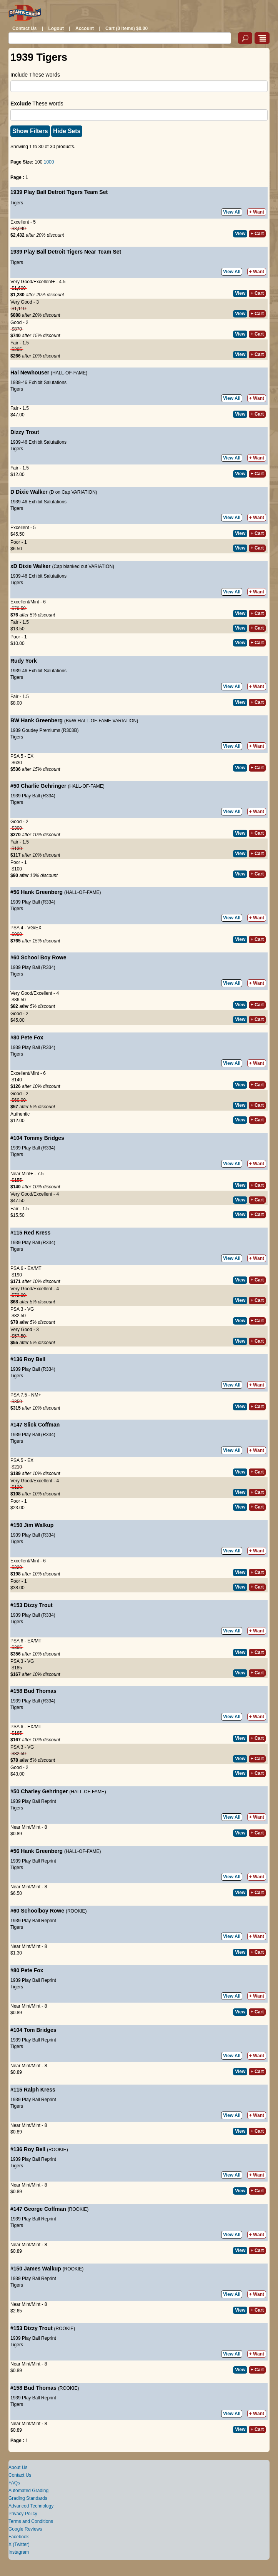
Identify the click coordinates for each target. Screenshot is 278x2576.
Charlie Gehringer (43, 786)
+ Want (256, 212)
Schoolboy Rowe (42, 1911)
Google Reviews (25, 2529)
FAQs (14, 2483)
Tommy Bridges (44, 1138)
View (240, 233)
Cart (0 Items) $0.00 (126, 28)
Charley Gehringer (44, 1791)
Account (84, 28)
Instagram (18, 2552)
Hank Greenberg (42, 720)
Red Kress (37, 1233)
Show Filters (30, 131)
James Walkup (42, 2268)
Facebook (18, 2536)
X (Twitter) (19, 2544)
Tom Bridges (40, 2030)
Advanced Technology (30, 2506)
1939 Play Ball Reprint (33, 1801)
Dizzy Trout (24, 432)
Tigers (16, 202)
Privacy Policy (22, 2513)
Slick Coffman (42, 1425)
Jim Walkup (38, 1525)
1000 (49, 162)
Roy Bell (34, 1359)
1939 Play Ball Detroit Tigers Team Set (59, 192)
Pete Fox (32, 1037)
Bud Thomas (40, 1691)
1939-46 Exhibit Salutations (38, 382)
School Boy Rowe (43, 957)
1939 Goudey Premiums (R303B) (44, 730)
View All (231, 212)
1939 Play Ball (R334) (32, 796)
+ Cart (257, 233)
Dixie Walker (32, 492)
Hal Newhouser (29, 372)
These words (36, 103)
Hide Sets (66, 131)
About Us (17, 2467)
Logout (56, 28)
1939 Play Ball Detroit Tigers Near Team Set (65, 252)
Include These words (35, 75)
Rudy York (23, 661)
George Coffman (45, 2209)
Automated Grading (28, 2490)
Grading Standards (27, 2498)
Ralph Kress (39, 2090)
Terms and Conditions (30, 2521)
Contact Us (24, 28)
